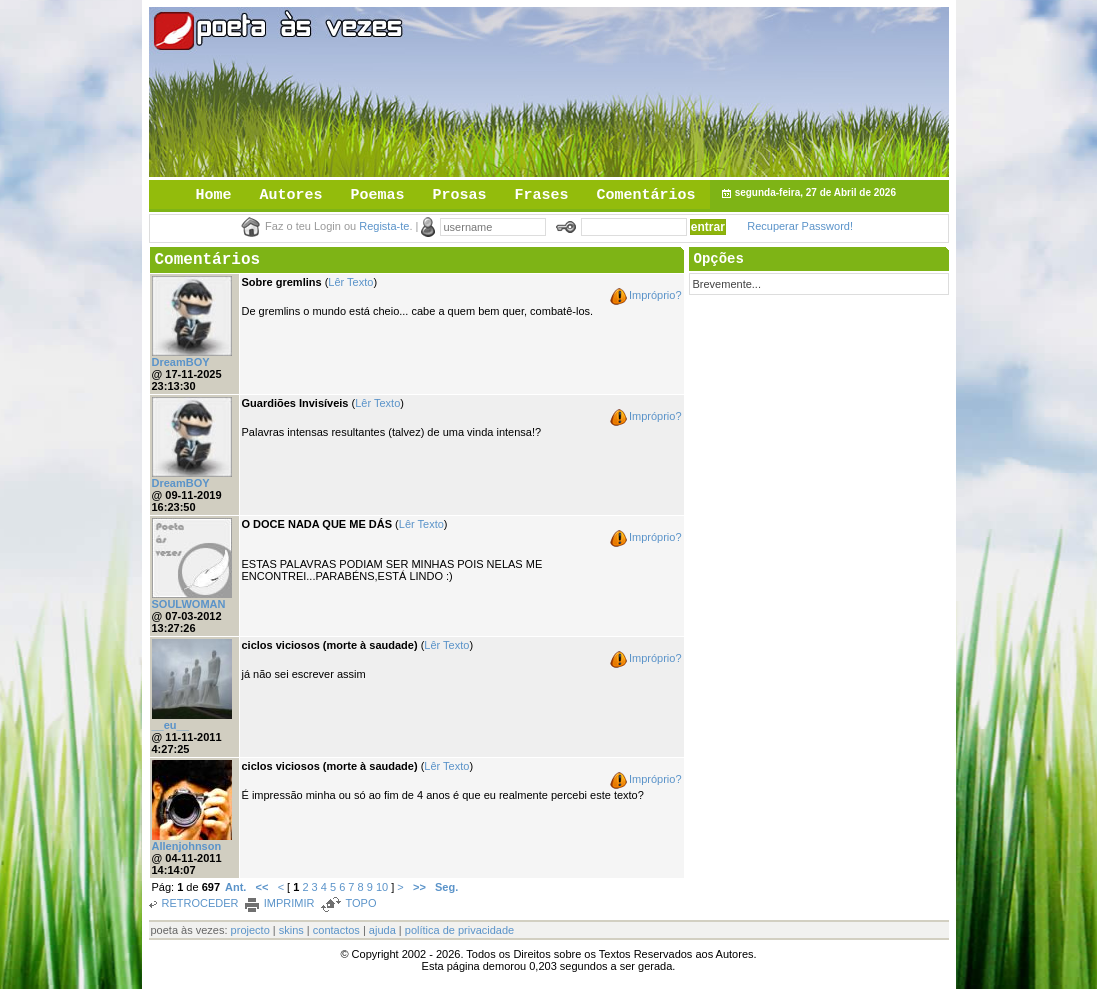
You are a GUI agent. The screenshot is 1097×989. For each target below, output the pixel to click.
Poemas (378, 195)
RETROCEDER (200, 903)
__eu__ (170, 725)
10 (382, 887)
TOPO (360, 903)
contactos (336, 930)
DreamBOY (181, 362)
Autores (291, 195)
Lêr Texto (350, 282)
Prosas (460, 195)
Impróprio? (655, 295)
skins (291, 930)
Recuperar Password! (800, 226)
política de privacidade (459, 930)
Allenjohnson (187, 846)
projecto (250, 930)
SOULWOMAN (189, 604)
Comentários (646, 195)
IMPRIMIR (289, 903)
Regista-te (384, 226)
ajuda (382, 930)
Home (214, 195)
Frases (542, 195)
